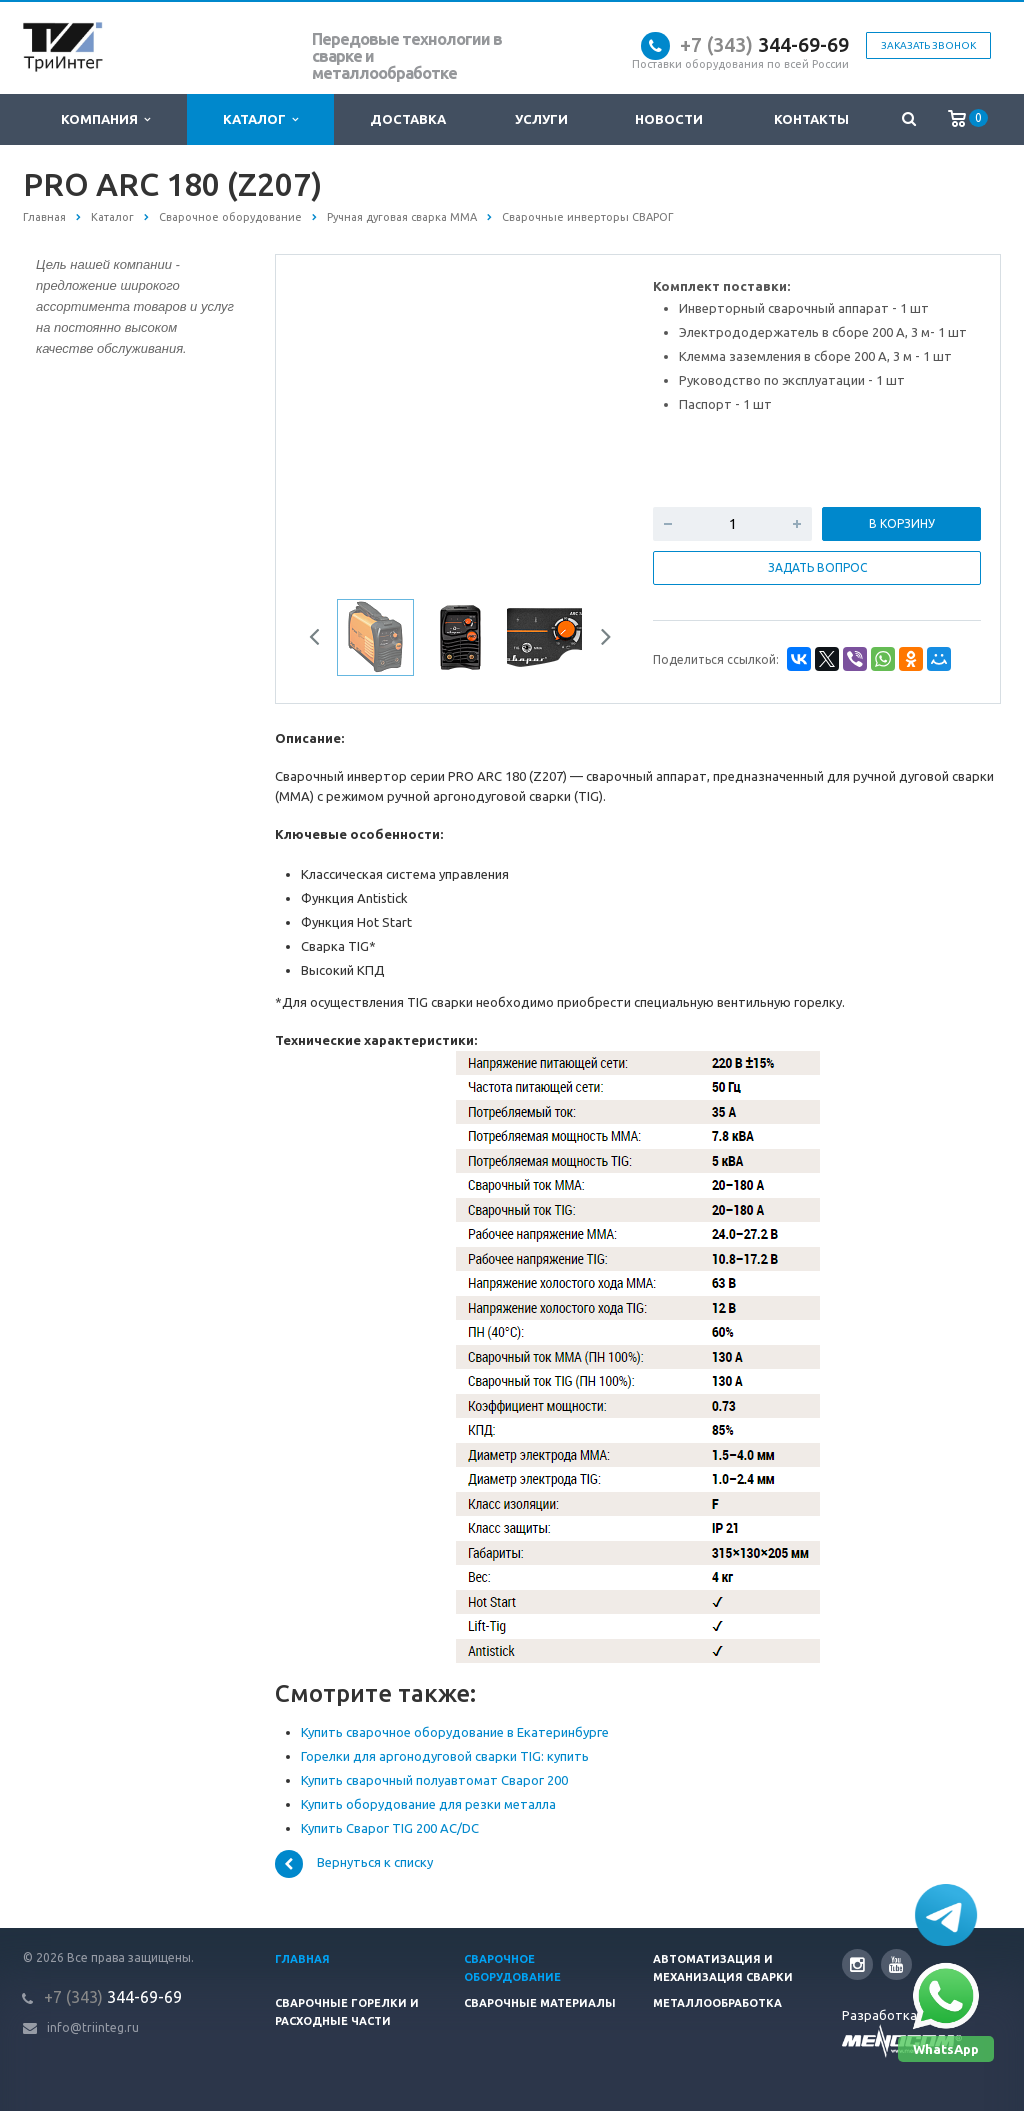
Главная (302, 1959)
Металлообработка (717, 2003)
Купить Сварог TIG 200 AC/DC (390, 1828)
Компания (105, 119)
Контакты (811, 119)
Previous (322, 640)
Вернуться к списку (354, 1864)
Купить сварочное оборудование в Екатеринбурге (455, 1732)
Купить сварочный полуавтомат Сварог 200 (434, 1780)
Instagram (857, 1964)
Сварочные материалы (540, 2003)
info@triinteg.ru (93, 2027)
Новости (669, 119)
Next (599, 640)
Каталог (260, 119)
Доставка (408, 119)
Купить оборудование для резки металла (428, 1804)
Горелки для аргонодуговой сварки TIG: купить (445, 1756)
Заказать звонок (928, 45)
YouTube (896, 1964)
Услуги (541, 119)
